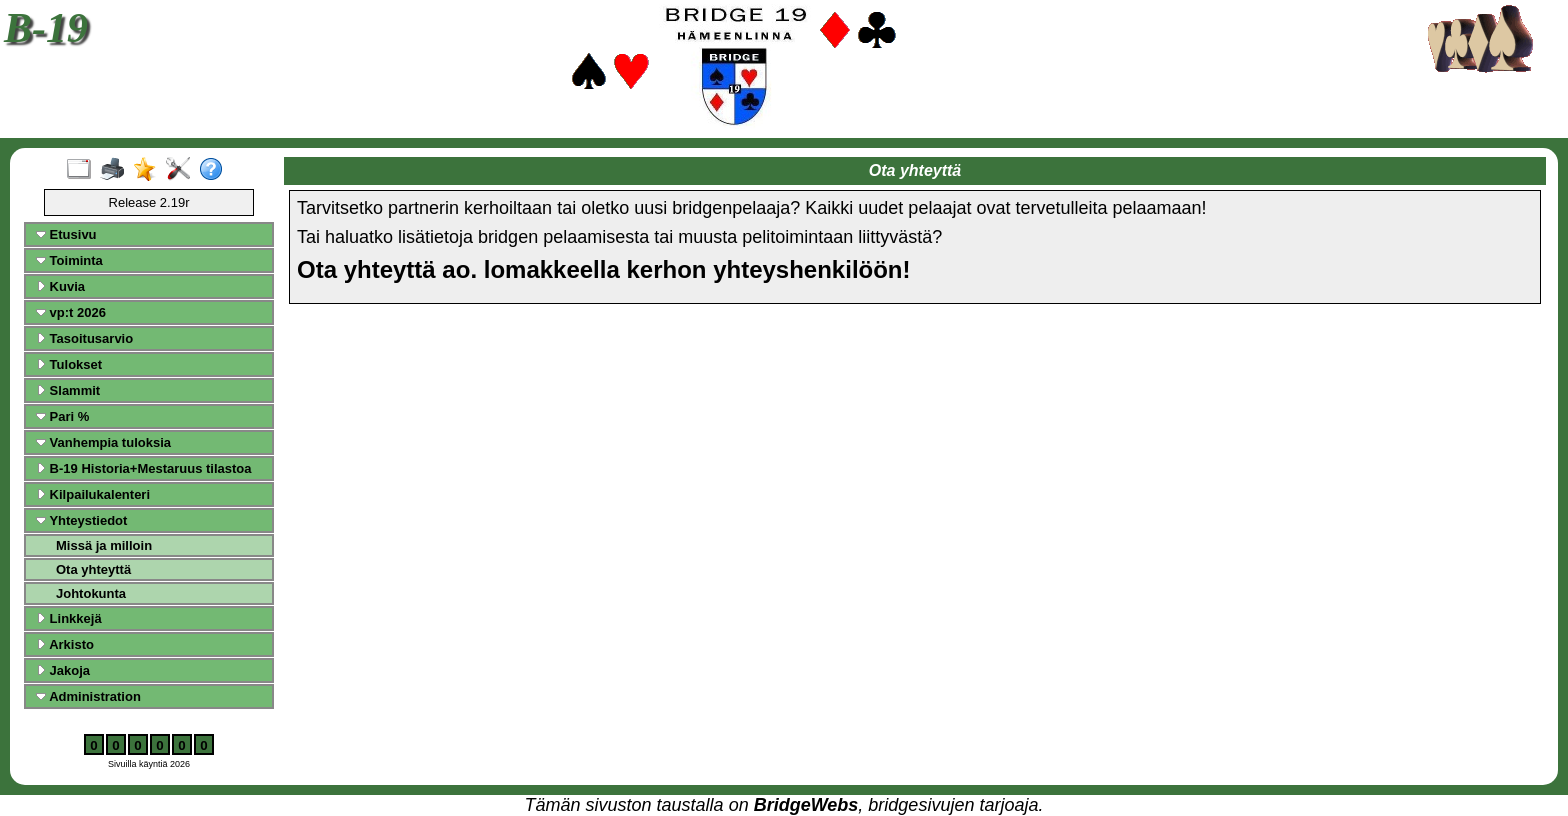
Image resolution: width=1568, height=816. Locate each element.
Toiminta (69, 260)
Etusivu (66, 234)
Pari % (62, 416)
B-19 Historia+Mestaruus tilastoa (144, 468)
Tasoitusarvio (84, 338)
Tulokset (69, 364)
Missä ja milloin (104, 545)
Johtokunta (91, 593)
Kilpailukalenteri (93, 494)
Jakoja (63, 670)
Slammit (68, 390)
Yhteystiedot (81, 520)
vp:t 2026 (71, 312)
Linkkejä (69, 618)
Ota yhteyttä (93, 569)
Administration (88, 696)
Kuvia (60, 286)
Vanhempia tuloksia (103, 442)
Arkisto (65, 644)
